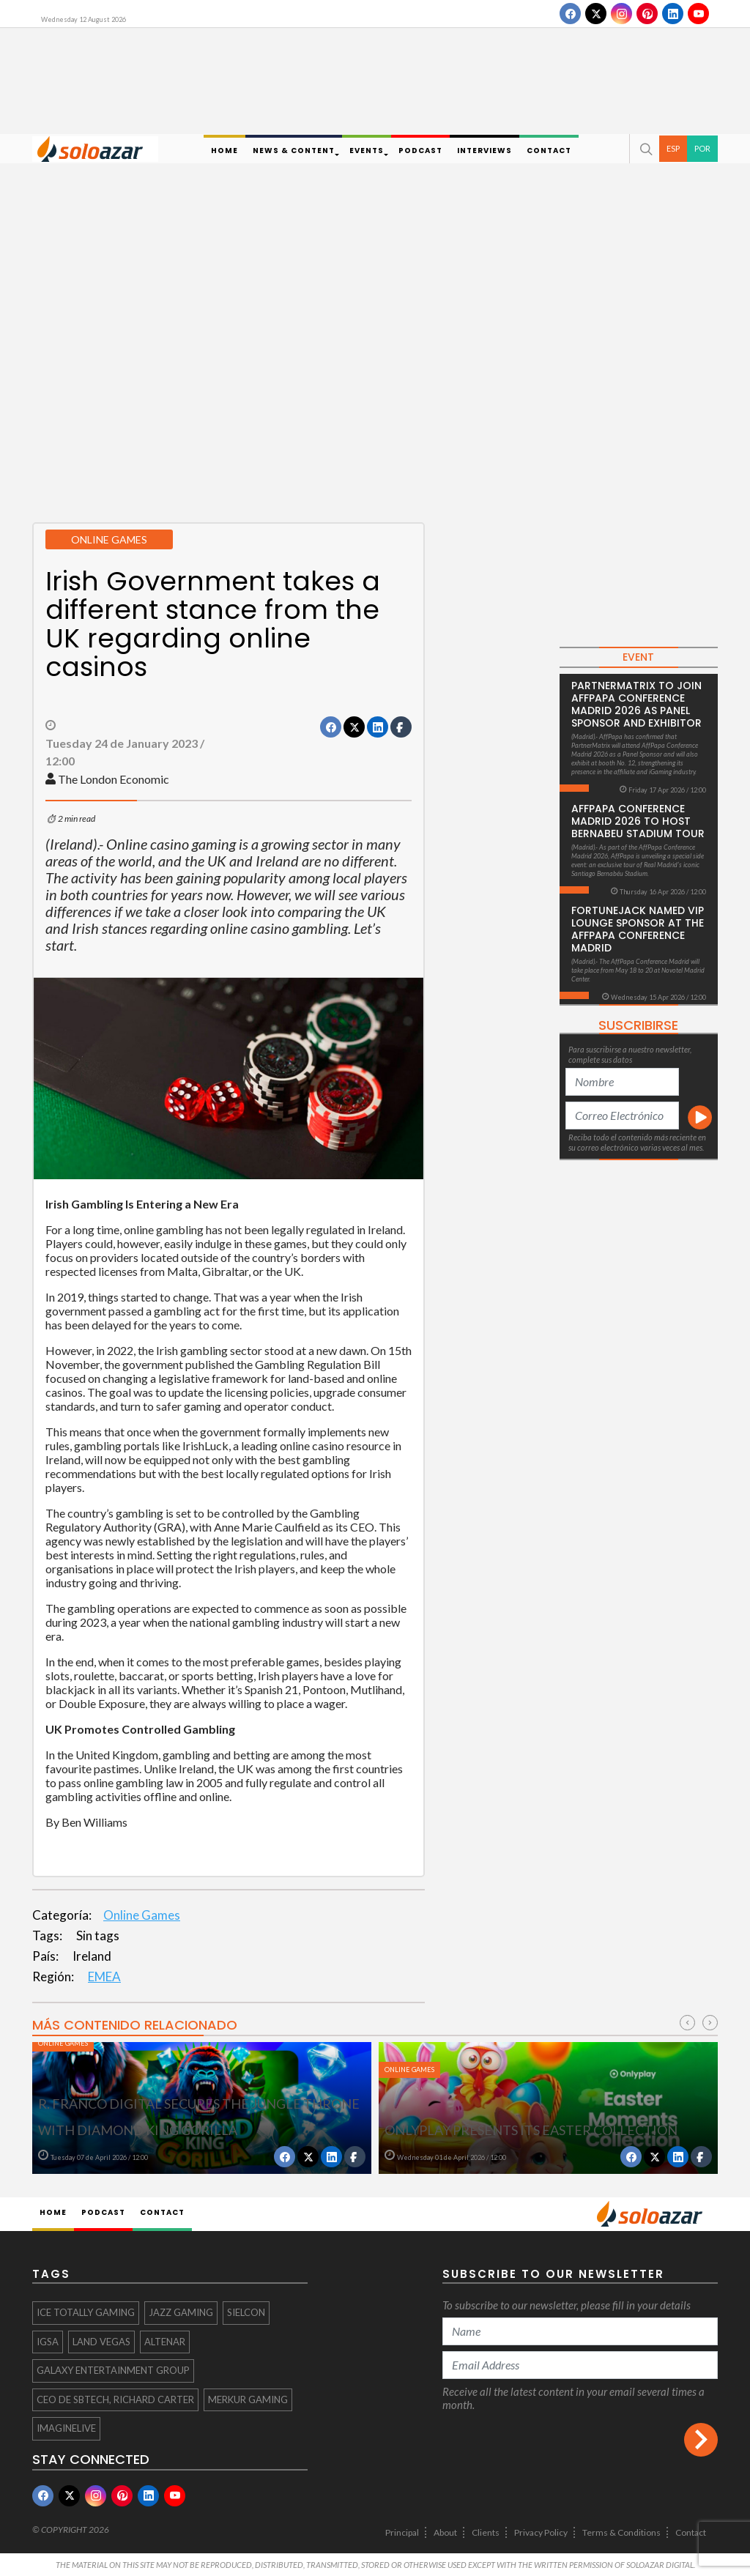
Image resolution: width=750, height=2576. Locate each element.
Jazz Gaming (181, 2312)
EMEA (104, 1976)
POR (702, 148)
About (445, 2532)
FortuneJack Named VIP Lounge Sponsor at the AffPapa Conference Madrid (637, 929)
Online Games (141, 1915)
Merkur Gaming (248, 2399)
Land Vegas (101, 2341)
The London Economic (113, 779)
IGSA (48, 2341)
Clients (486, 2532)
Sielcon (246, 2312)
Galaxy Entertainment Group (113, 2370)
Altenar (164, 2341)
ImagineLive (66, 2428)
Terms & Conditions (621, 2532)
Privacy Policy (541, 2532)
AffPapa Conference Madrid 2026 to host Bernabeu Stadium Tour (638, 821)
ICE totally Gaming (86, 2312)
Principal (402, 2532)
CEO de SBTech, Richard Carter (115, 2399)
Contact (690, 2532)
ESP (673, 148)
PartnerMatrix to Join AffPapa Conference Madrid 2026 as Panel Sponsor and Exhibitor (636, 704)
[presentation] (687, 2022)
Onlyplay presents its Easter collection (531, 2130)
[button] (644, 148)
